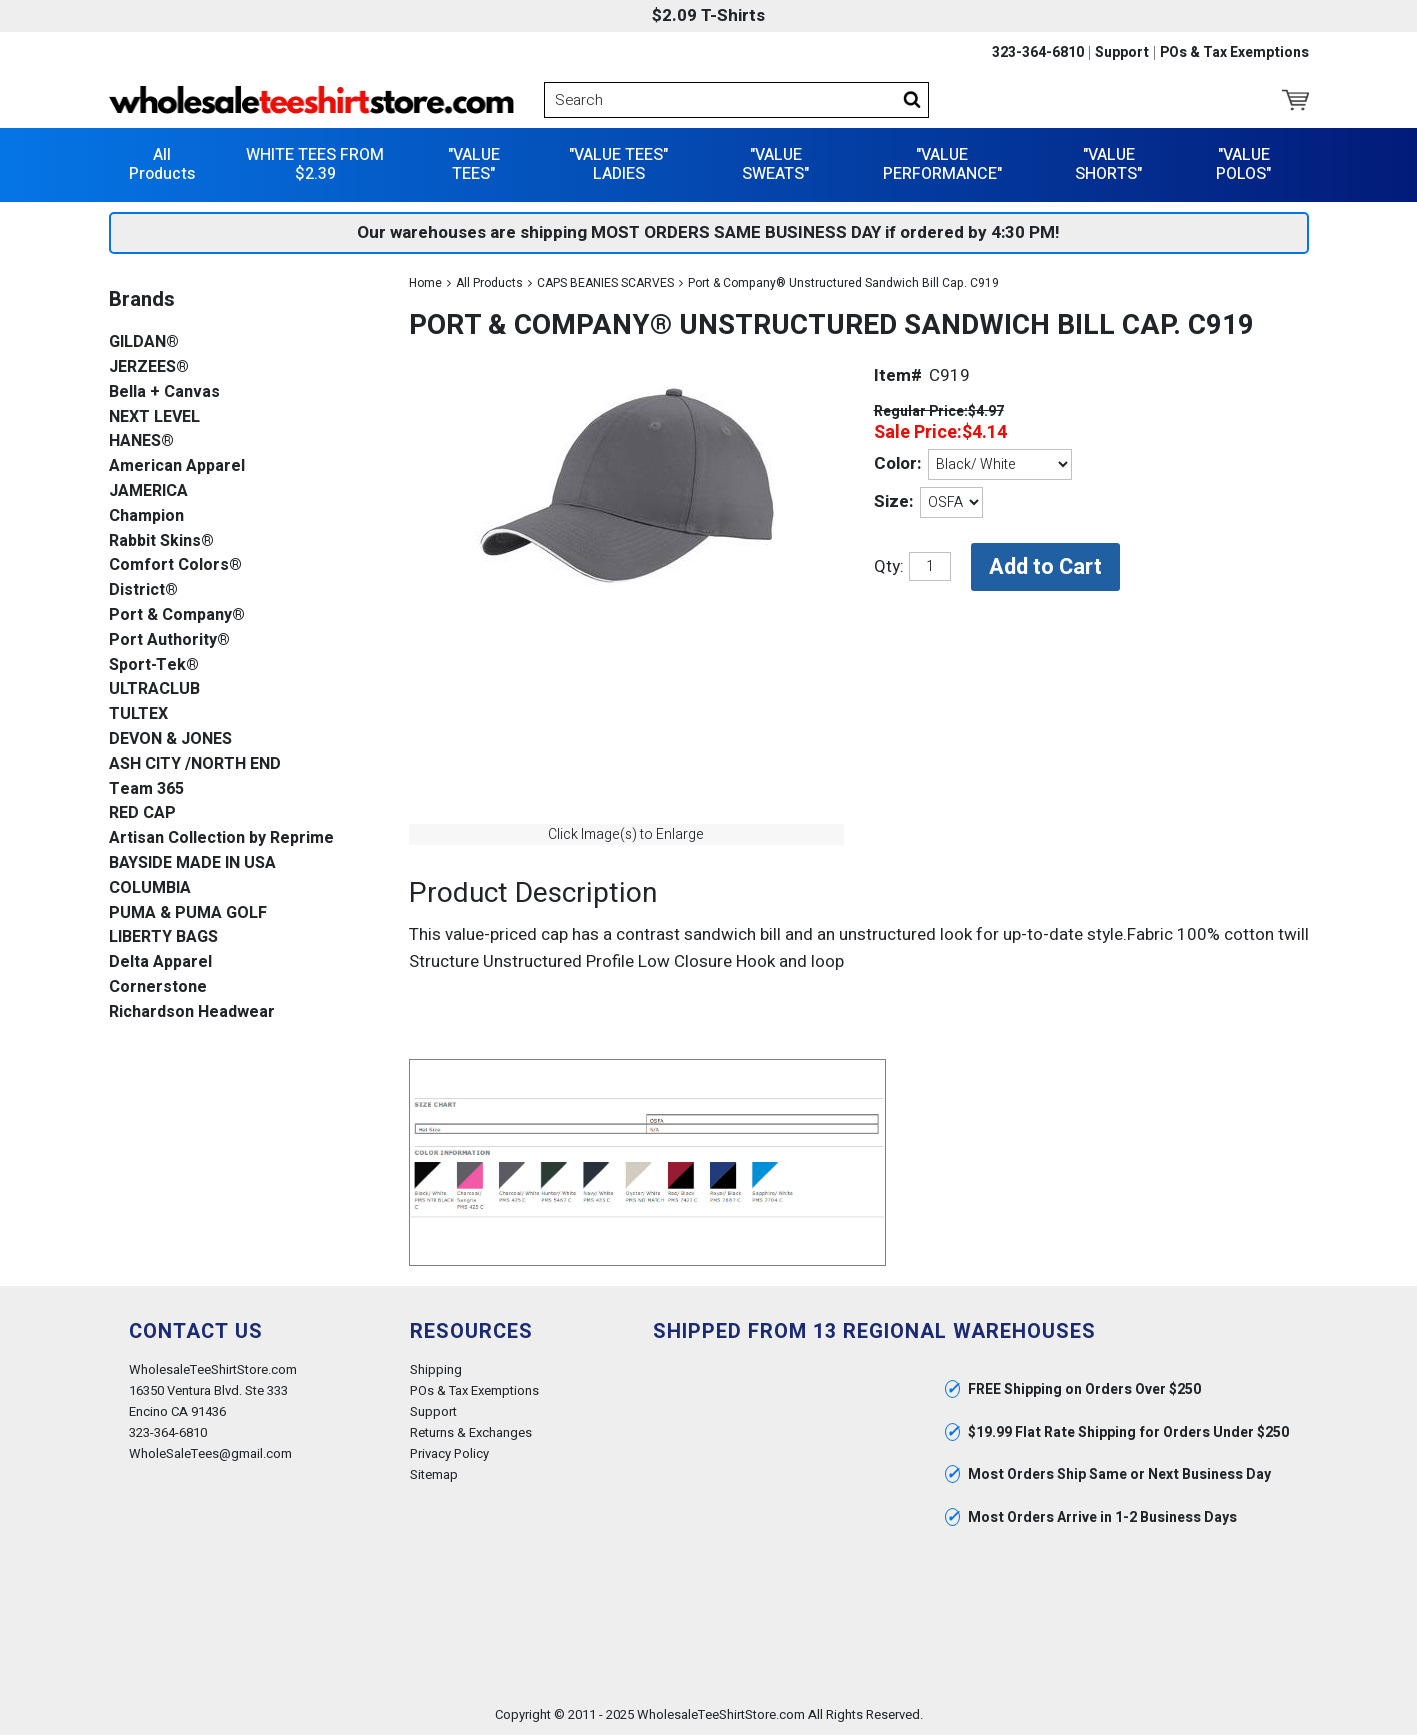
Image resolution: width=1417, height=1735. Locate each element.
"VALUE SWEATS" (775, 164)
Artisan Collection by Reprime (221, 838)
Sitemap (434, 1474)
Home (425, 283)
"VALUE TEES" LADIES (618, 164)
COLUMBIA (150, 888)
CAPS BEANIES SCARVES (605, 283)
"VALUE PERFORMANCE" (942, 164)
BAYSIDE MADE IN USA (192, 863)
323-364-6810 (1038, 53)
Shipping (436, 1369)
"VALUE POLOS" (1243, 164)
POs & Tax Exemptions (1234, 53)
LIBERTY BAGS (163, 937)
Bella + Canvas (164, 392)
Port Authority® (169, 640)
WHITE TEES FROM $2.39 (315, 164)
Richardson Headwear (192, 1012)
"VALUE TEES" (474, 164)
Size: (893, 501)
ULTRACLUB (154, 689)
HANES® (141, 441)
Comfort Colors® (175, 565)
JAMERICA (148, 491)
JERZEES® (149, 367)
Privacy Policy (449, 1453)
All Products (162, 164)
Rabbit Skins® (161, 541)
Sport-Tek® (154, 665)
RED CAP (142, 813)
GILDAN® (144, 342)
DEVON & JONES (170, 739)
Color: (897, 463)
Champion (146, 516)
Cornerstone (158, 987)
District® (143, 590)
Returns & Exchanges (471, 1432)
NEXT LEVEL (154, 417)
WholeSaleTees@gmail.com (210, 1453)
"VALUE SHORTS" (1108, 164)
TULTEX (138, 714)
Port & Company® (177, 615)
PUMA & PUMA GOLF (188, 913)
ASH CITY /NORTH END (195, 764)
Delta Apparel (160, 962)
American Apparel (177, 466)
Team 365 (146, 789)
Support (1122, 53)
